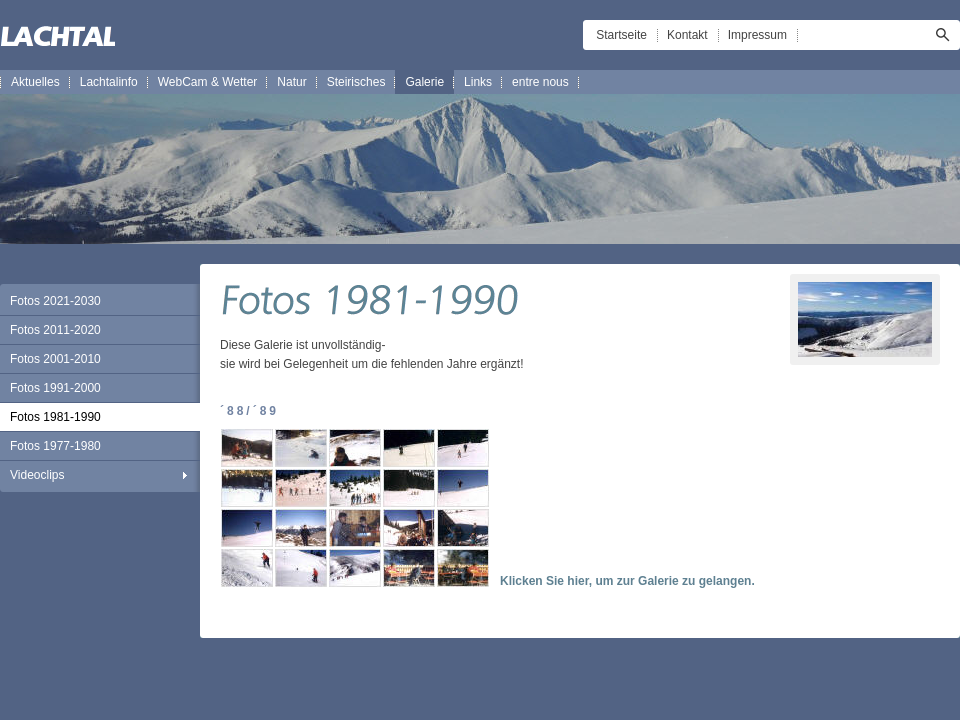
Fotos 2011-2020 (55, 330)
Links (478, 82)
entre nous (540, 82)
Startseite (621, 35)
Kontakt (687, 35)
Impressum (757, 35)
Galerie (424, 82)
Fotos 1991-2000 (55, 388)
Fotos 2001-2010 (55, 359)
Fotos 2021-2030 (55, 301)
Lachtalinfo (109, 82)
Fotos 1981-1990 (55, 417)
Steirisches (356, 82)
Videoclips (37, 475)
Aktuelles (35, 82)
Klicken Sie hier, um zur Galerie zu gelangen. (627, 581)
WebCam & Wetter (208, 82)
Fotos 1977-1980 (55, 446)
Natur (291, 82)
